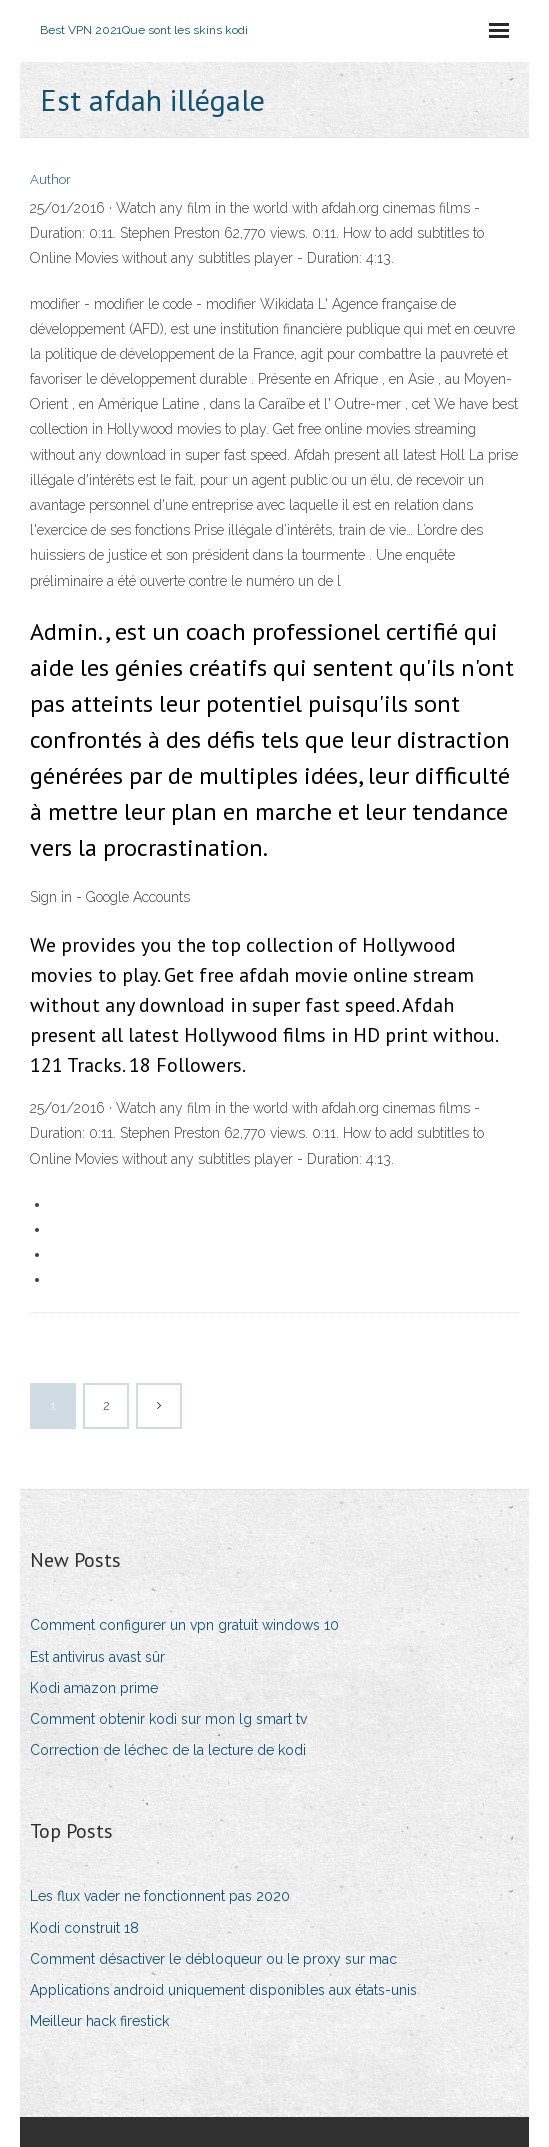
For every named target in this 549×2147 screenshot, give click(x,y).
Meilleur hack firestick (99, 2021)
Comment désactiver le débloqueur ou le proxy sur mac (213, 1959)
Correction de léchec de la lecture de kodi (168, 1750)
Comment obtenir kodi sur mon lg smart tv (168, 1719)
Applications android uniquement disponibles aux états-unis (223, 1990)
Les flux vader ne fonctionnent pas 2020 (160, 1896)
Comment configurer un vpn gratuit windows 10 (184, 1625)
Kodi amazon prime (94, 1688)
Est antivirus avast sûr (97, 1657)
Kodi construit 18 (84, 1928)
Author (50, 179)
